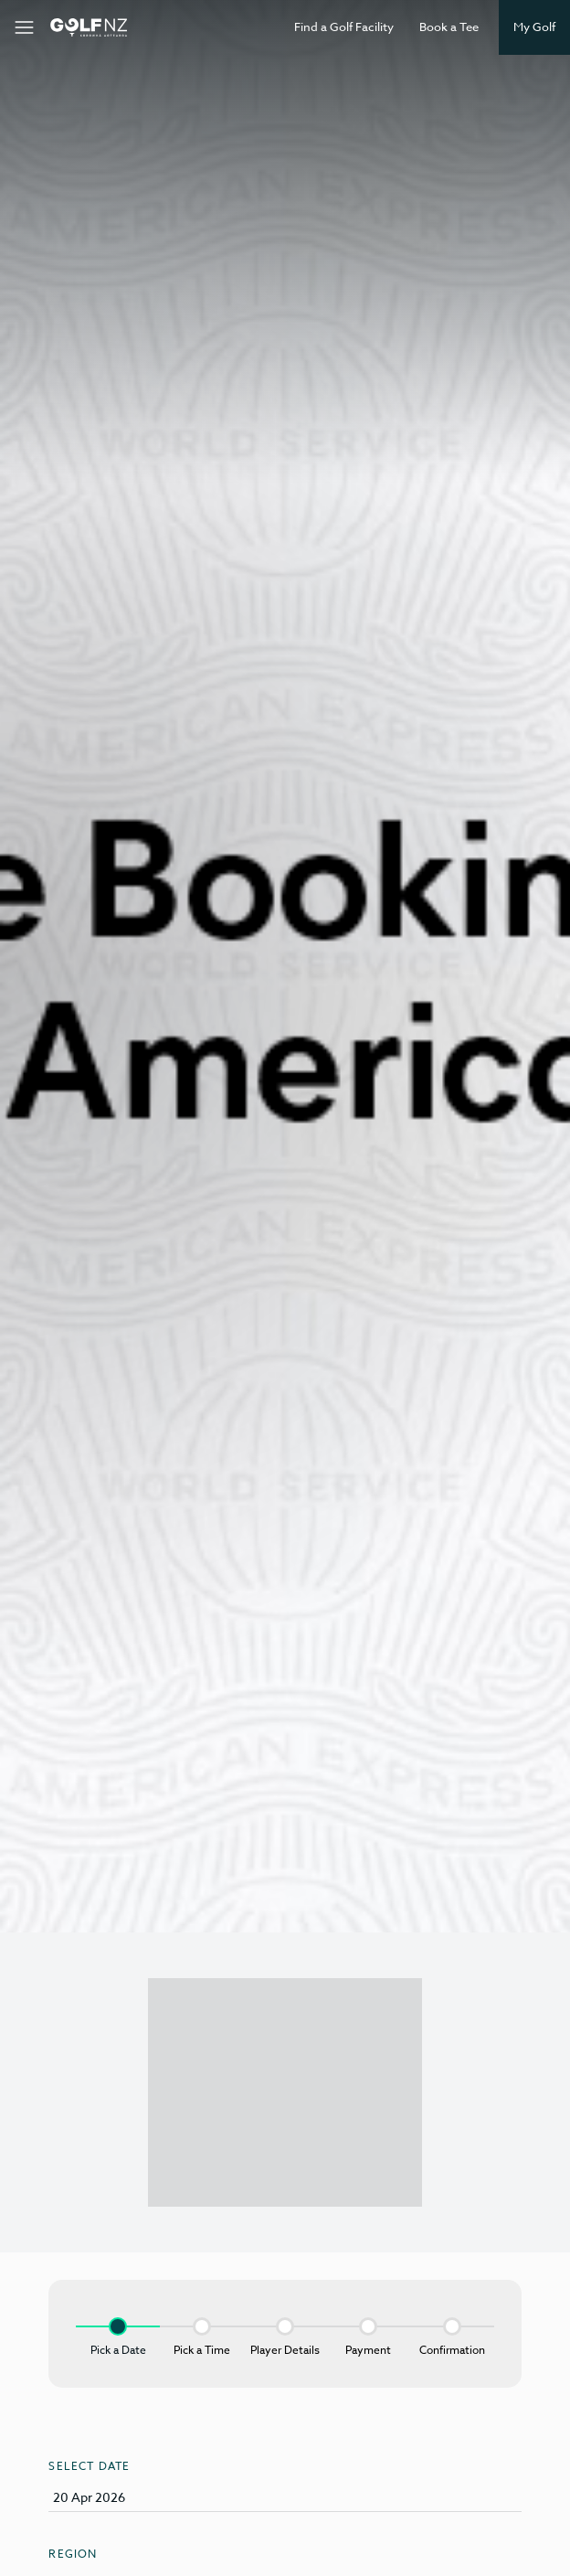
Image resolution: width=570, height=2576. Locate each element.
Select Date (89, 2466)
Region (72, 2553)
